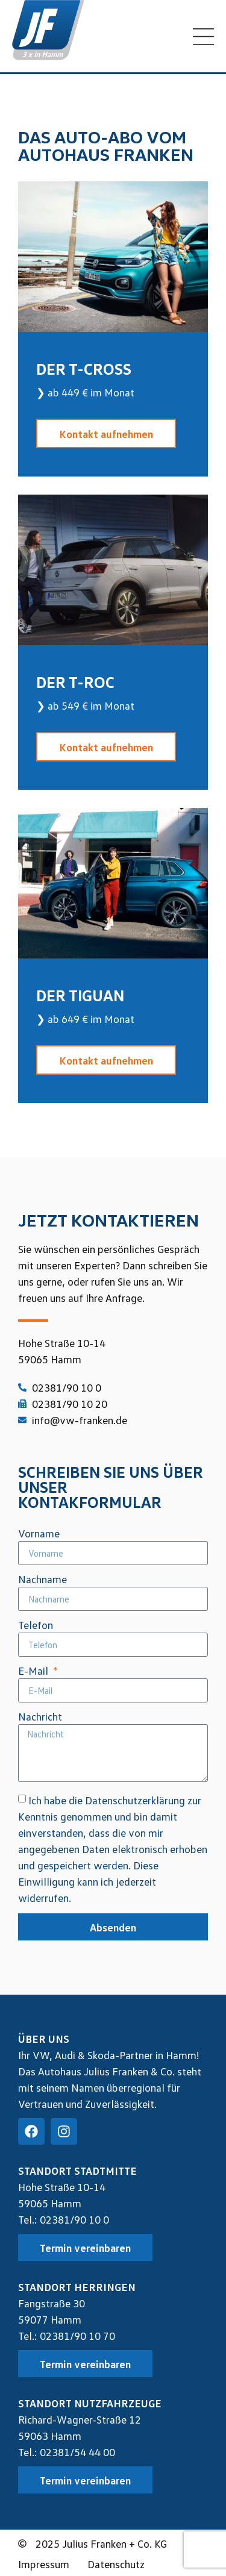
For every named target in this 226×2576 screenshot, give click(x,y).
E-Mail (34, 1671)
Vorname (39, 1534)
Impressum (43, 2564)
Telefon (35, 1625)
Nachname (42, 1580)
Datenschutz (116, 2564)
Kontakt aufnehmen (106, 433)
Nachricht (40, 1717)
